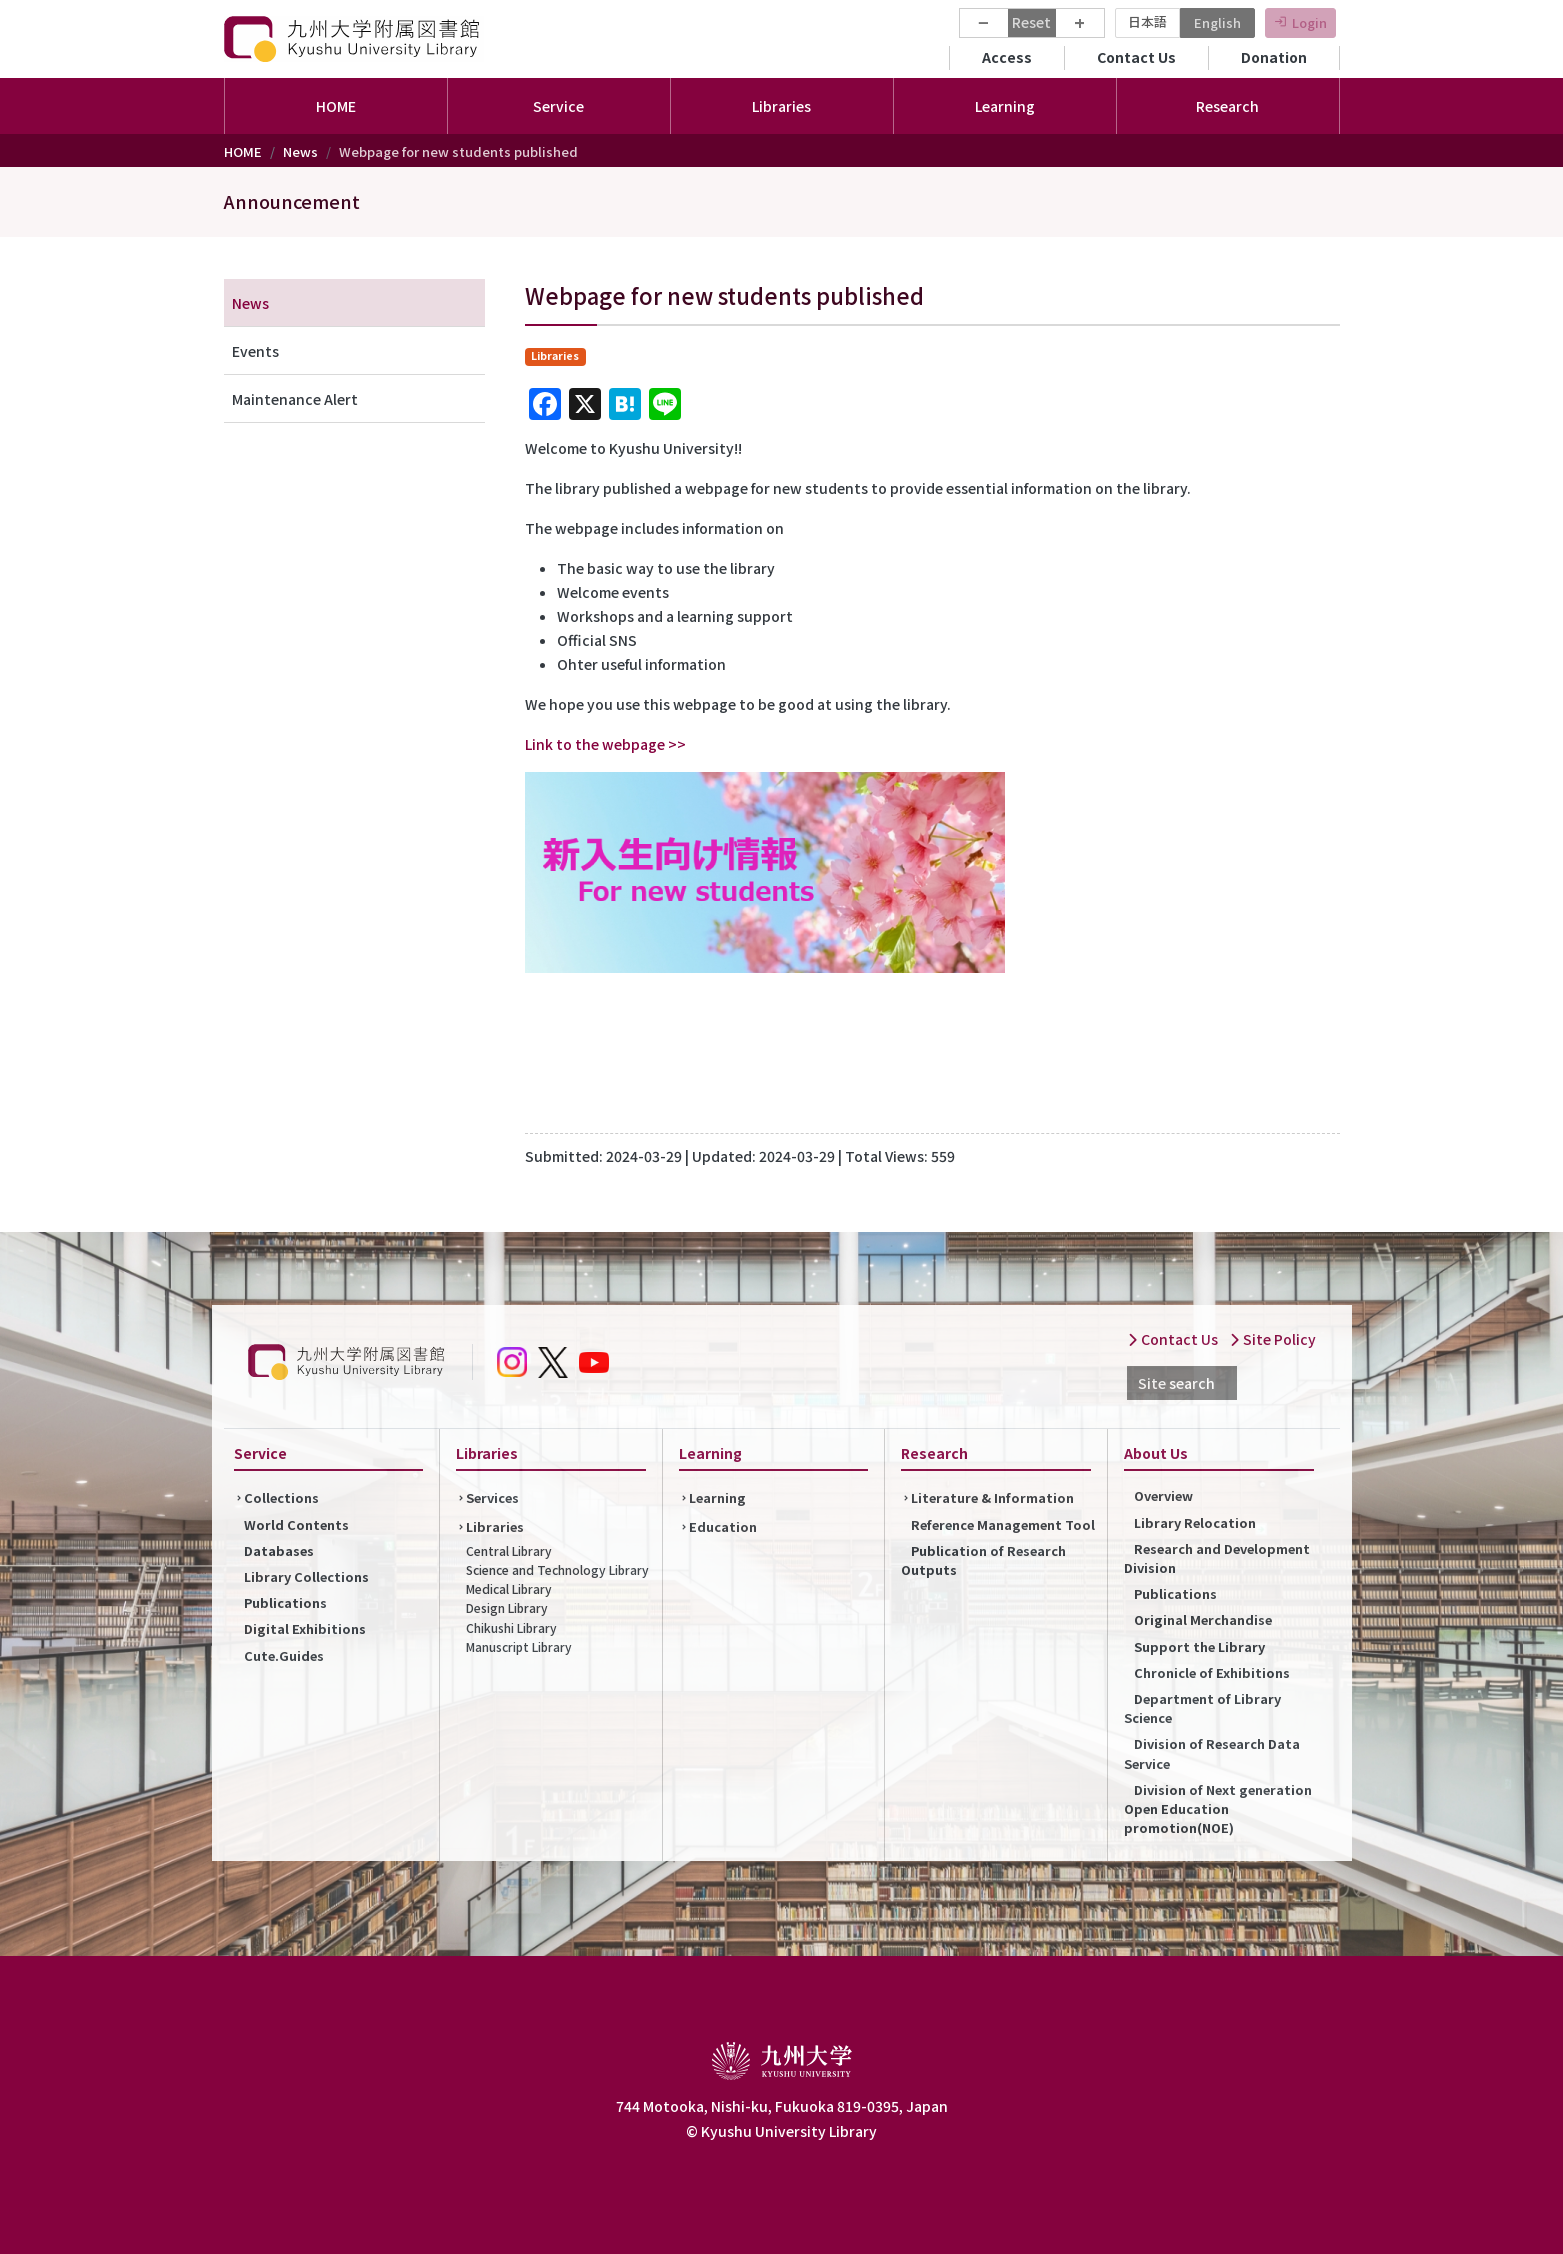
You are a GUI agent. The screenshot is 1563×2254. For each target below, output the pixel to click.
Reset (1031, 22)
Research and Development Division (1217, 1558)
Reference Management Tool (1003, 1524)
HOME (336, 106)
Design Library (507, 1607)
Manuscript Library (519, 1646)
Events (255, 351)
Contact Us (1136, 57)
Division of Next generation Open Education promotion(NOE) (1218, 1808)
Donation (1274, 57)
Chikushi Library (511, 1627)
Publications (285, 1602)
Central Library (509, 1550)
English (1217, 22)
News (300, 151)
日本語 (1147, 21)
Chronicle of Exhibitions (1212, 1672)
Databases (279, 1550)
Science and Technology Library (557, 1569)
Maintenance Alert (295, 399)
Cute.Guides (284, 1655)
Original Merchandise (1203, 1619)
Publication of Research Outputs (983, 1560)
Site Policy (1272, 1339)
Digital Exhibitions (305, 1628)
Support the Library (1199, 1646)
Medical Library (509, 1588)
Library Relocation (1195, 1522)
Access (1007, 57)
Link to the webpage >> (605, 744)
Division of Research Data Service (1212, 1753)
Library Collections (306, 1576)
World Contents (296, 1524)
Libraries (495, 1526)
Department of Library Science (1202, 1708)
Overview (1163, 1495)
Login (1309, 22)
